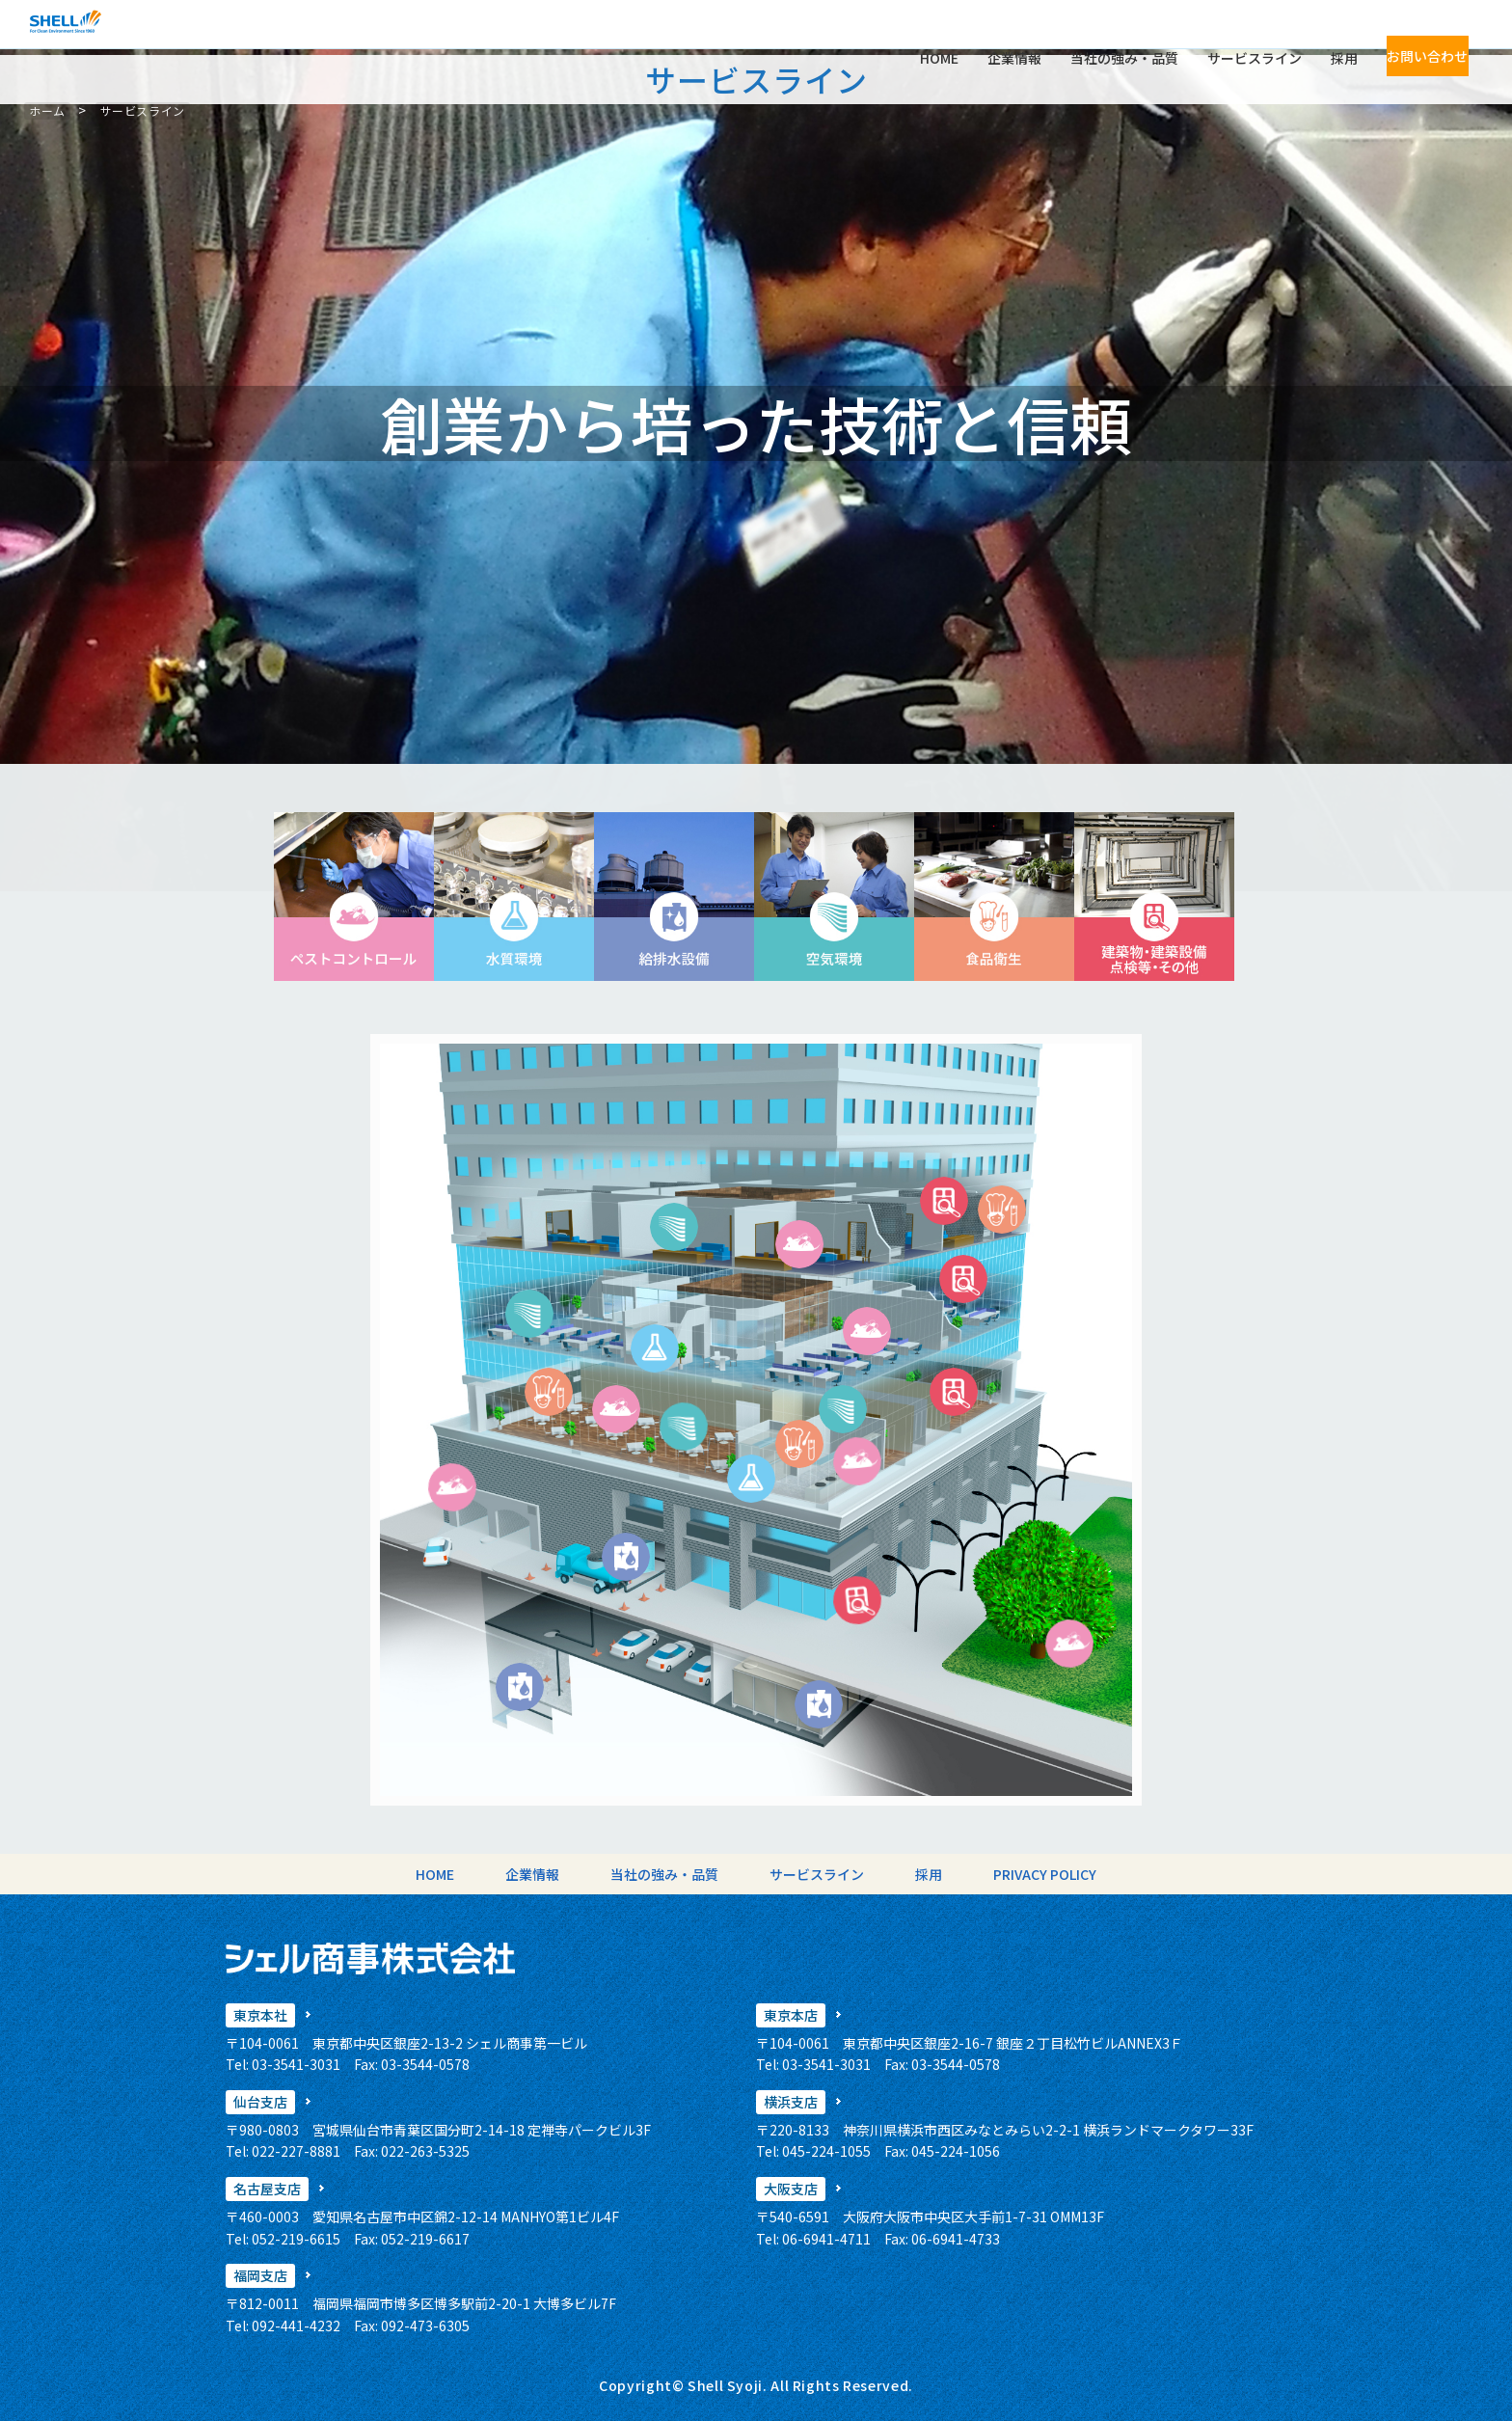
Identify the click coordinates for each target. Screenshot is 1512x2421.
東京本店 (791, 2015)
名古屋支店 (267, 2188)
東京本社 (260, 2015)
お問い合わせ (1413, 34)
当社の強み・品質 (1096, 34)
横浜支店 (791, 2101)
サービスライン (1226, 34)
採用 (1316, 34)
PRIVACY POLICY (989, 1874)
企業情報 (986, 34)
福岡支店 (260, 2275)
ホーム (47, 110)
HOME (911, 34)
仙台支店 (260, 2101)
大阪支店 (791, 2188)
